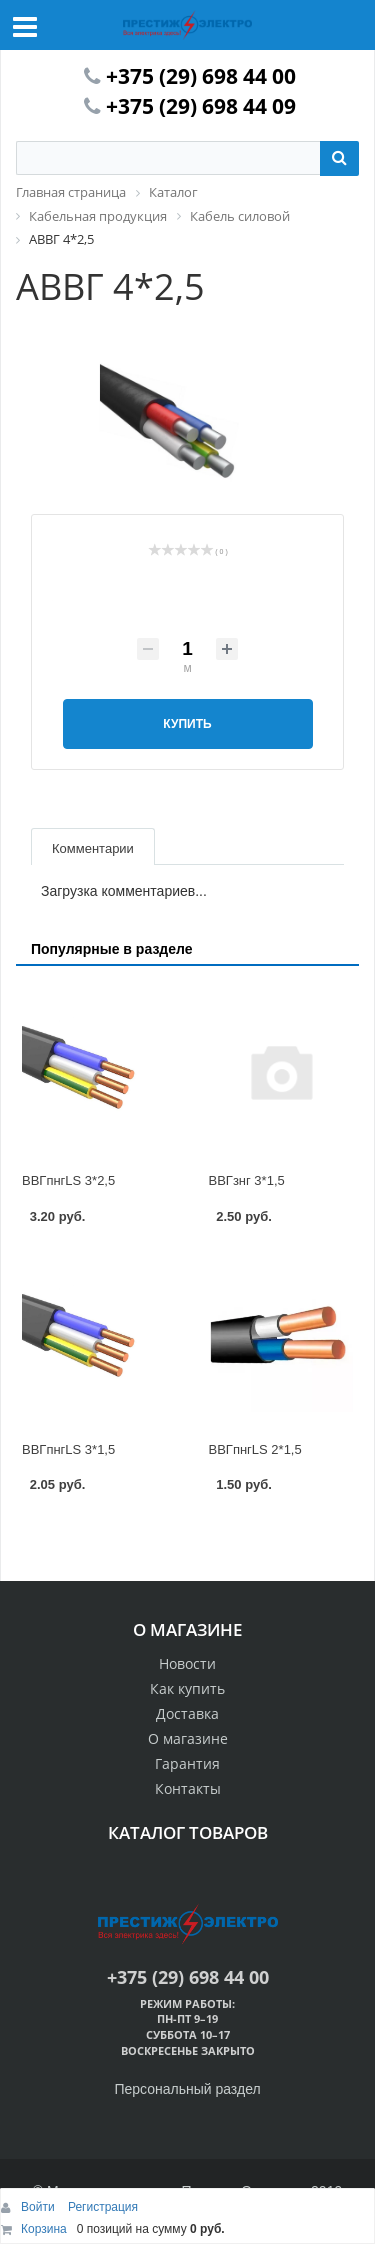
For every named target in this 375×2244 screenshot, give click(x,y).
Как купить (187, 1688)
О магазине (188, 1738)
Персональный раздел (187, 2089)
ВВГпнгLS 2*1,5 (255, 1449)
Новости (187, 1663)
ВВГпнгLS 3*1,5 (68, 1449)
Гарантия (187, 1763)
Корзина (44, 2229)
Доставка (187, 1713)
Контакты (188, 1788)
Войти (39, 2207)
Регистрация (103, 2207)
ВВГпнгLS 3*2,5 (68, 1180)
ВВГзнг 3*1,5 (247, 1180)
